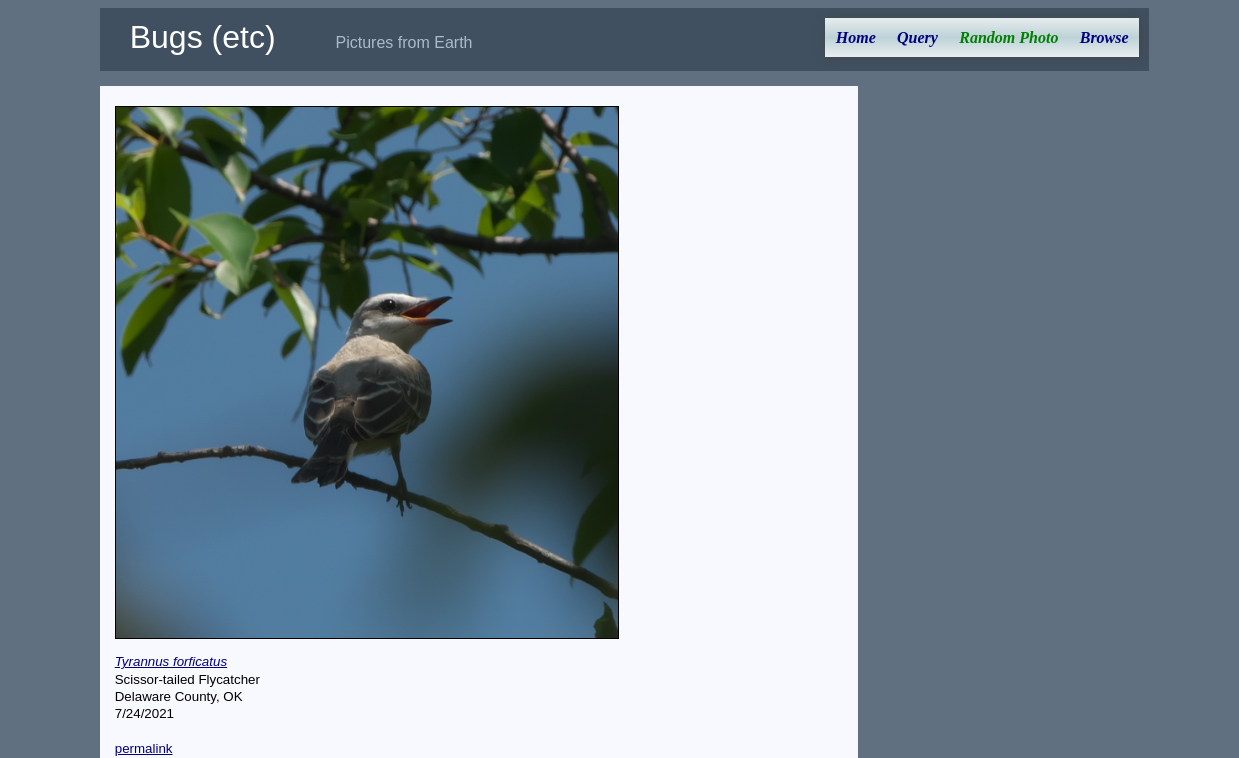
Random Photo (1008, 37)
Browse (1104, 37)
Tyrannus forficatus (171, 661)
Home (856, 37)
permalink (144, 748)
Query (917, 37)
